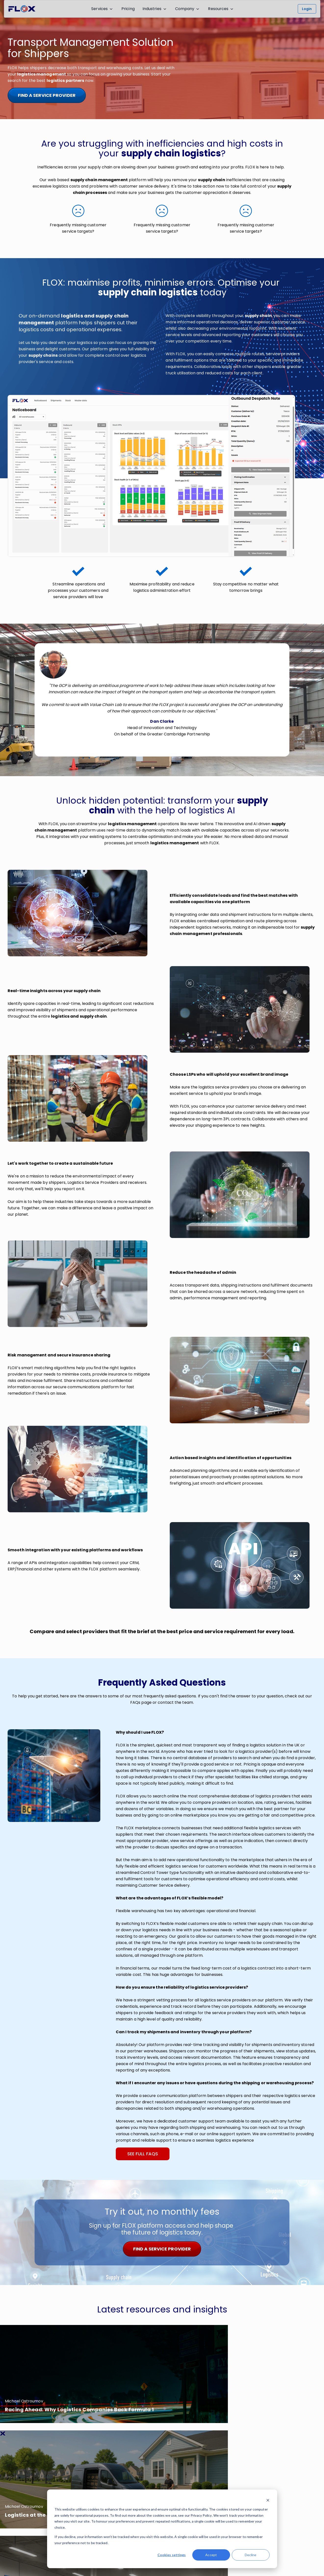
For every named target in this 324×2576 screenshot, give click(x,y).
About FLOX (177, 2466)
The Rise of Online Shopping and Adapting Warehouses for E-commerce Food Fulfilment (263, 2403)
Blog (170, 2476)
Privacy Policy (201, 2515)
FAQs (171, 2486)
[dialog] (162, 2528)
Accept (211, 2555)
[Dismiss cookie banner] (268, 2500)
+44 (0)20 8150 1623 (41, 2508)
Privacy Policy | (277, 2565)
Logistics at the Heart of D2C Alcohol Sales (161, 2406)
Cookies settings (171, 2555)
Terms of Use (302, 2565)
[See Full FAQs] (142, 2153)
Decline (251, 2555)
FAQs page (141, 1702)
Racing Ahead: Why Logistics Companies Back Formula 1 (43, 2406)
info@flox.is (32, 2536)
